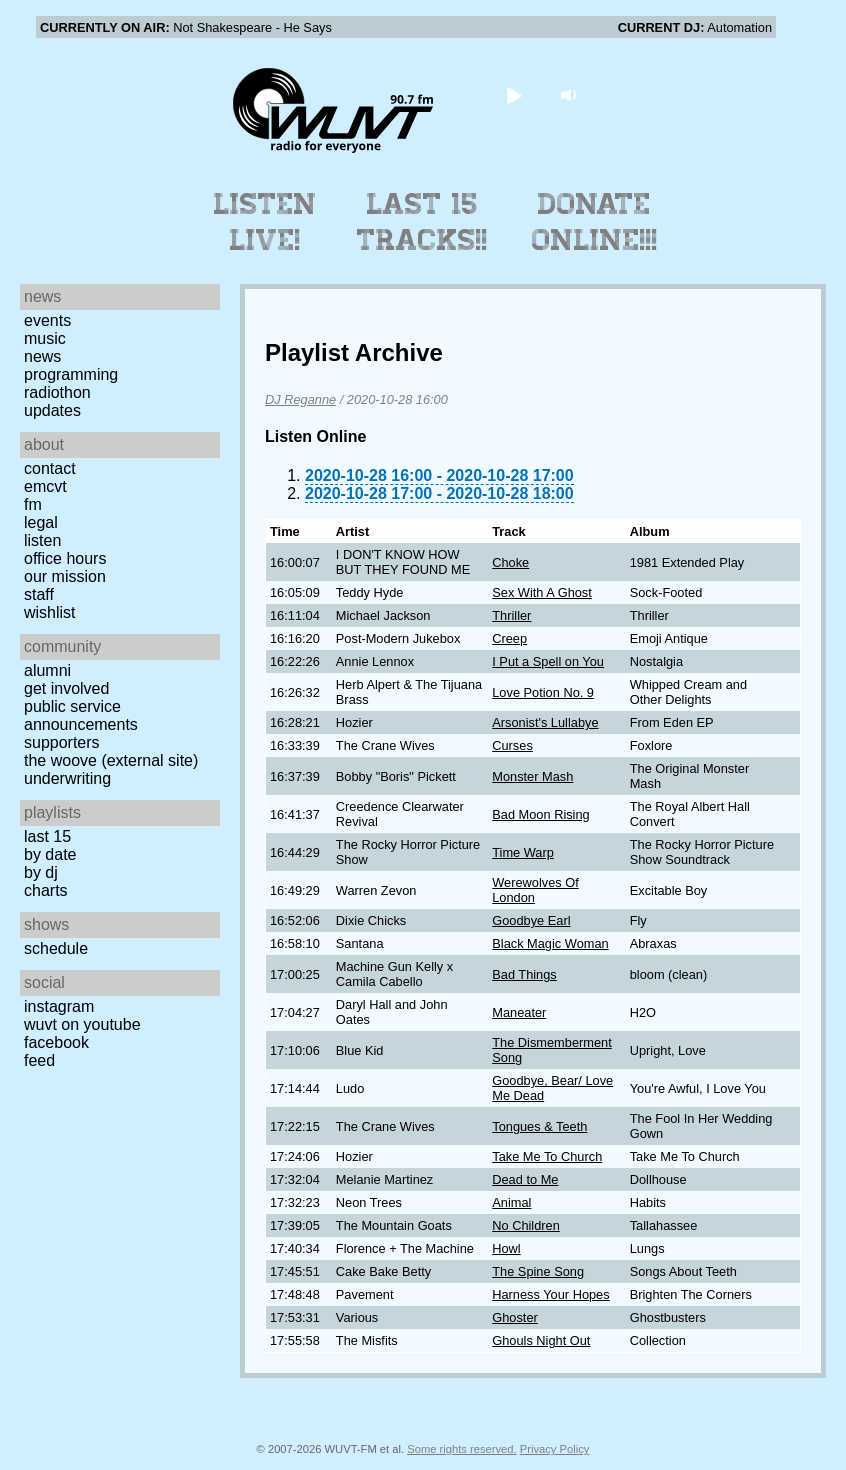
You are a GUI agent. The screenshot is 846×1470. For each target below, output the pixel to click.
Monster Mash (532, 776)
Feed (39, 1060)
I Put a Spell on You (548, 661)
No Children (526, 1225)
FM (33, 504)
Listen (42, 540)
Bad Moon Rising (540, 814)
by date (50, 854)
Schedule (56, 948)
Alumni (47, 670)
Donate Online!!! (595, 222)
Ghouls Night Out (541, 1340)
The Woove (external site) (111, 760)
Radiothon (57, 392)
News (42, 356)
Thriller (511, 615)
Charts (46, 890)
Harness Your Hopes (550, 1294)
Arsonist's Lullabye (545, 722)
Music (45, 338)
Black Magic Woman (550, 943)
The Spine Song (538, 1271)
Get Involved (66, 688)
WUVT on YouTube (82, 1024)
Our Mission (65, 576)
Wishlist (50, 612)
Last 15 (47, 836)
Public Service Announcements (81, 715)
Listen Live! (265, 222)
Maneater (519, 1012)
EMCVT (45, 486)
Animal (511, 1202)
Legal (41, 522)
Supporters (62, 742)
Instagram (59, 1006)
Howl (506, 1248)
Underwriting (67, 778)
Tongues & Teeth (539, 1126)
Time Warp (523, 852)
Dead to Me (525, 1179)
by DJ (41, 872)
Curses (512, 745)
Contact (50, 468)
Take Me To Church (547, 1156)
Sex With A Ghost (542, 592)
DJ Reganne (300, 399)
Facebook (56, 1042)
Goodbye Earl (531, 920)
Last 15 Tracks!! (422, 222)
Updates (52, 410)
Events (47, 320)
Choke (510, 562)
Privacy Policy (555, 1449)
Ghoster (515, 1317)
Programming (71, 374)
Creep (509, 638)
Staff (39, 594)
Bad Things (524, 974)
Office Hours (65, 558)
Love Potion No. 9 (543, 692)
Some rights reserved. (461, 1449)
